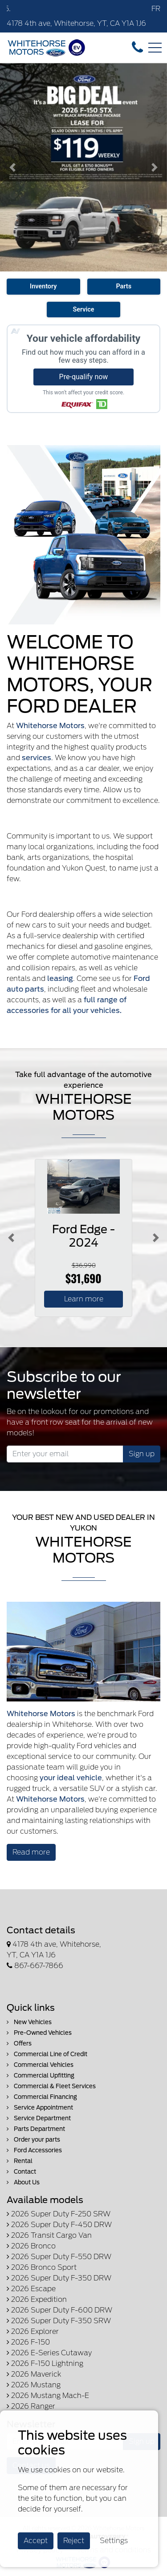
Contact (21, 2171)
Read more (31, 1852)
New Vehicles (29, 2022)
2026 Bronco (31, 2246)
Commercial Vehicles (40, 2065)
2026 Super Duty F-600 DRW (59, 2310)
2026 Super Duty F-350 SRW (59, 2321)
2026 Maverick (34, 2374)
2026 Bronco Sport (42, 2267)
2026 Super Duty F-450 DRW (59, 2224)
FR (155, 8)
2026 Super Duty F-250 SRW (58, 2214)
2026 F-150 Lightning (45, 2363)
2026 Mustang (34, 2385)
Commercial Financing (42, 2097)
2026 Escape (31, 2288)
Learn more (83, 1299)
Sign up (142, 1454)
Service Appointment (40, 2107)
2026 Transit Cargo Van (49, 2235)
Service (83, 309)
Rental (20, 2161)
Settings (114, 2540)
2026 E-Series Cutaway (49, 2353)
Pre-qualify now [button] (83, 377)
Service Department (39, 2118)
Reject (73, 2540)
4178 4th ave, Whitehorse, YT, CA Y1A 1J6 (76, 23)
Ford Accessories (34, 2150)
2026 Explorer (33, 2331)
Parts (123, 286)
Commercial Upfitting (40, 2075)
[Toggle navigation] (155, 47)
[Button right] (155, 1238)
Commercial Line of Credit (47, 2054)
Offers (19, 2043)
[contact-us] (137, 47)
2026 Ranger (31, 2406)
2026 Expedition (37, 2299)
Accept (36, 2540)
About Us (23, 2182)
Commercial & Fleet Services (51, 2086)
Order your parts (33, 2139)
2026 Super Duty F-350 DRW (59, 2278)
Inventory (43, 286)
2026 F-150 (28, 2342)
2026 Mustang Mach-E (48, 2395)
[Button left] (11, 1238)
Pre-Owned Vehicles (39, 2032)
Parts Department (36, 2129)
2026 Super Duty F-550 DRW (59, 2256)
